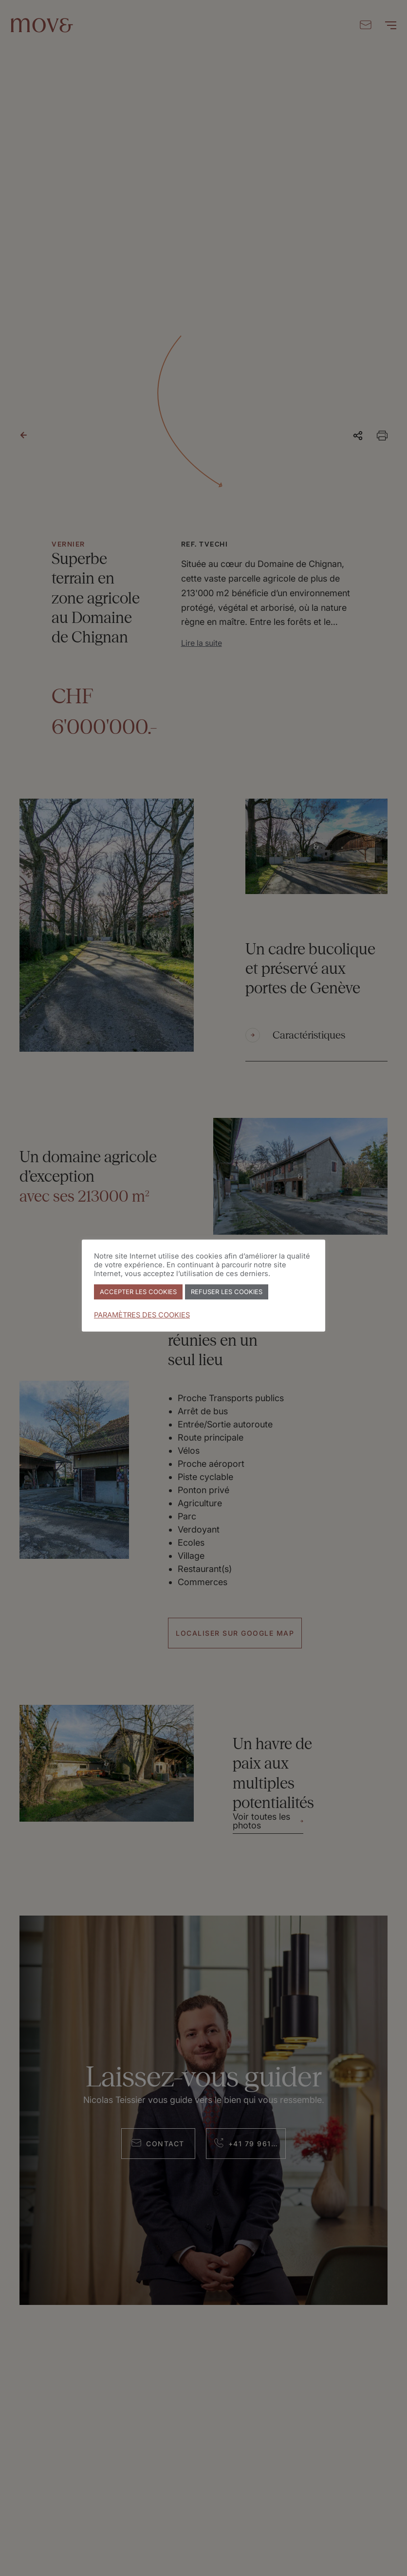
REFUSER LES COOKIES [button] (226, 1292)
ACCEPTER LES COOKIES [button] (138, 1292)
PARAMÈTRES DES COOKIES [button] (142, 1315)
